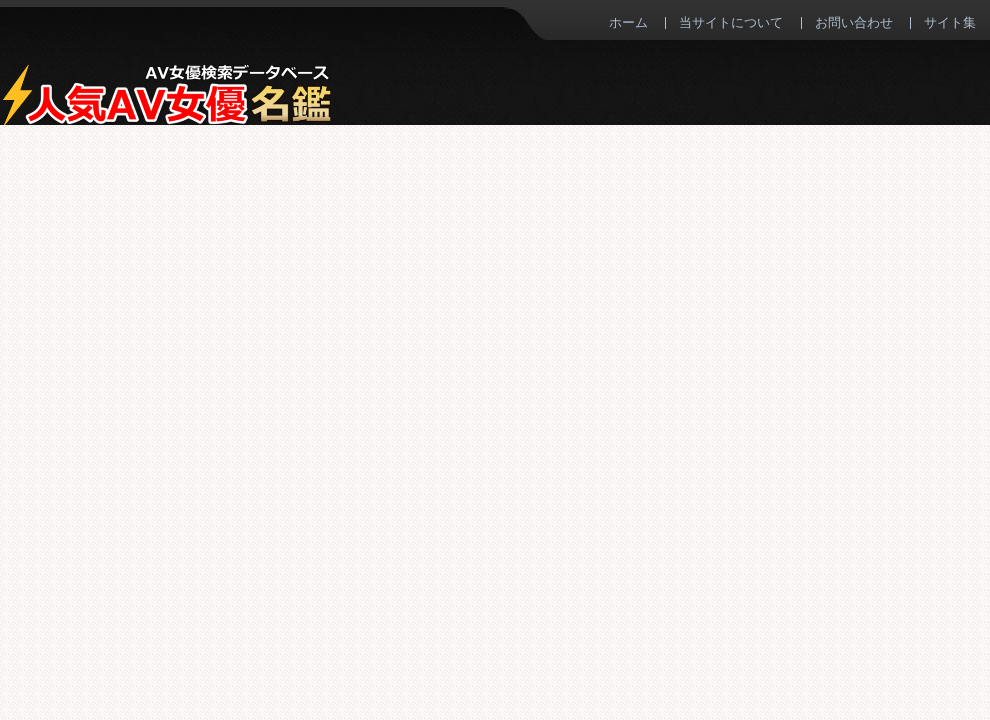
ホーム (628, 22)
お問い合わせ (854, 22)
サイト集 (950, 22)
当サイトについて (731, 22)
